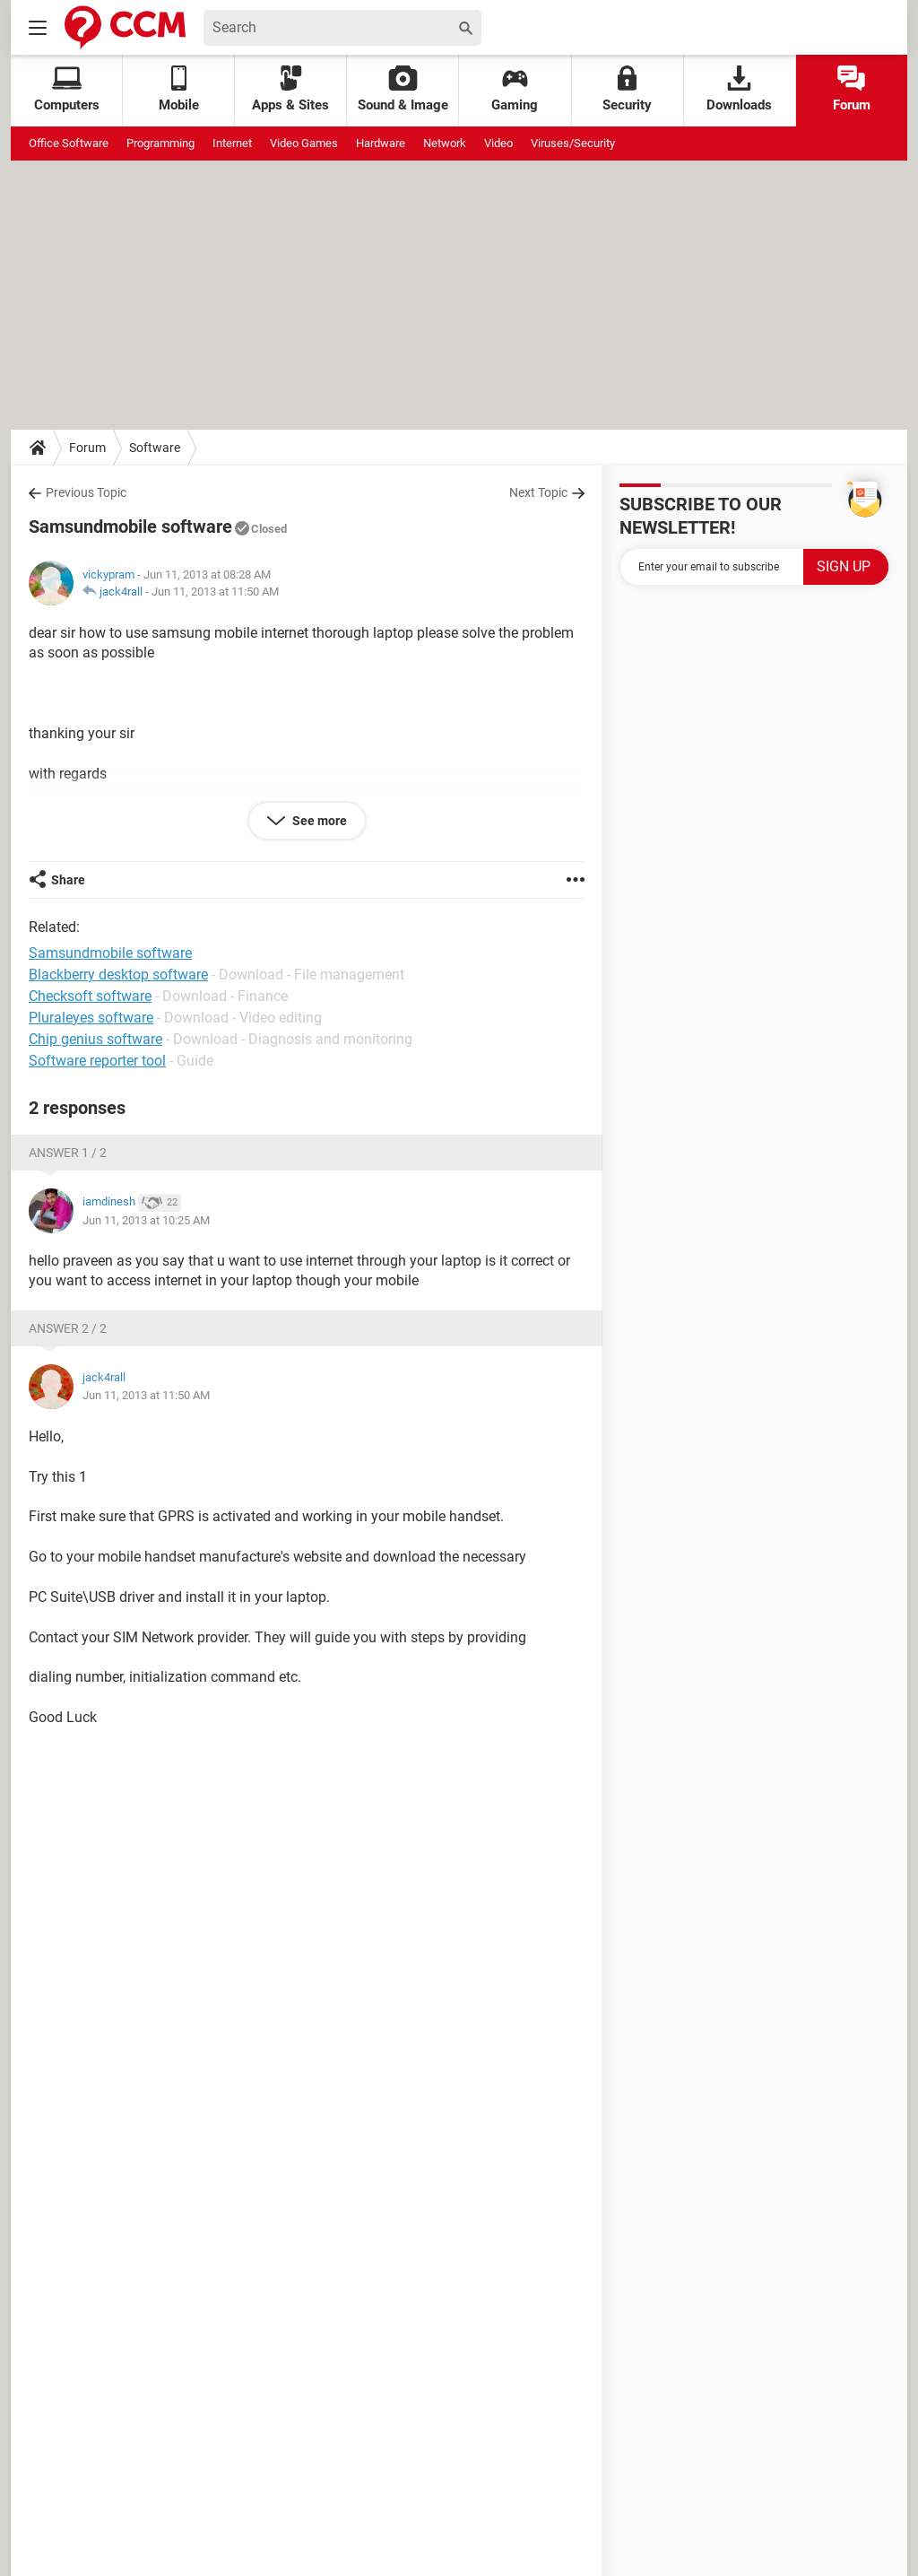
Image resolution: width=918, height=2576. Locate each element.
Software (154, 447)
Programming (160, 143)
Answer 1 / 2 (68, 1152)
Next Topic (538, 492)
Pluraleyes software (91, 1017)
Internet (232, 143)
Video (498, 143)
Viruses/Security (573, 143)
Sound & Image (403, 89)
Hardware (380, 143)
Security (627, 89)
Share (68, 880)
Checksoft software (90, 996)
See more (318, 821)
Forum (851, 89)
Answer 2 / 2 (68, 1328)
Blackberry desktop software (118, 974)
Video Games (304, 143)
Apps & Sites (290, 89)
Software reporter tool (97, 1060)
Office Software (68, 143)
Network (444, 143)
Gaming (514, 89)
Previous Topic (86, 492)
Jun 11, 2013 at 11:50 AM (215, 591)
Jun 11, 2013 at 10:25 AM (146, 1220)
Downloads (739, 89)
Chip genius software (95, 1039)
